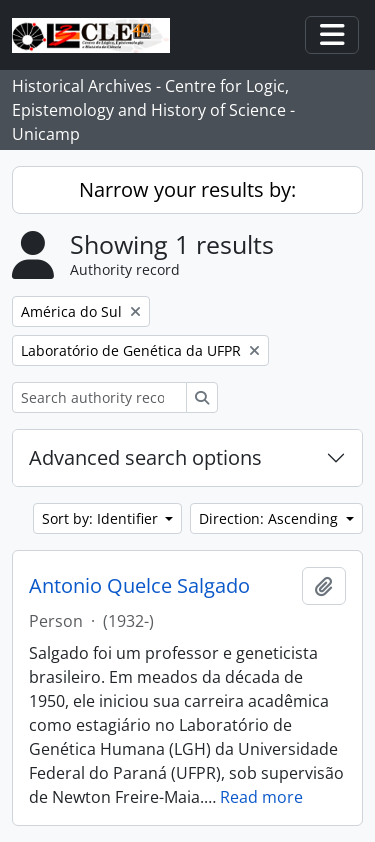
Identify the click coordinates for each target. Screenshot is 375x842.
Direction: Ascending (270, 518)
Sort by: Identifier (102, 518)
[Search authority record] (99, 397)
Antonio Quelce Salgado (139, 586)
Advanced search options (145, 457)
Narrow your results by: (187, 189)
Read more (261, 797)
